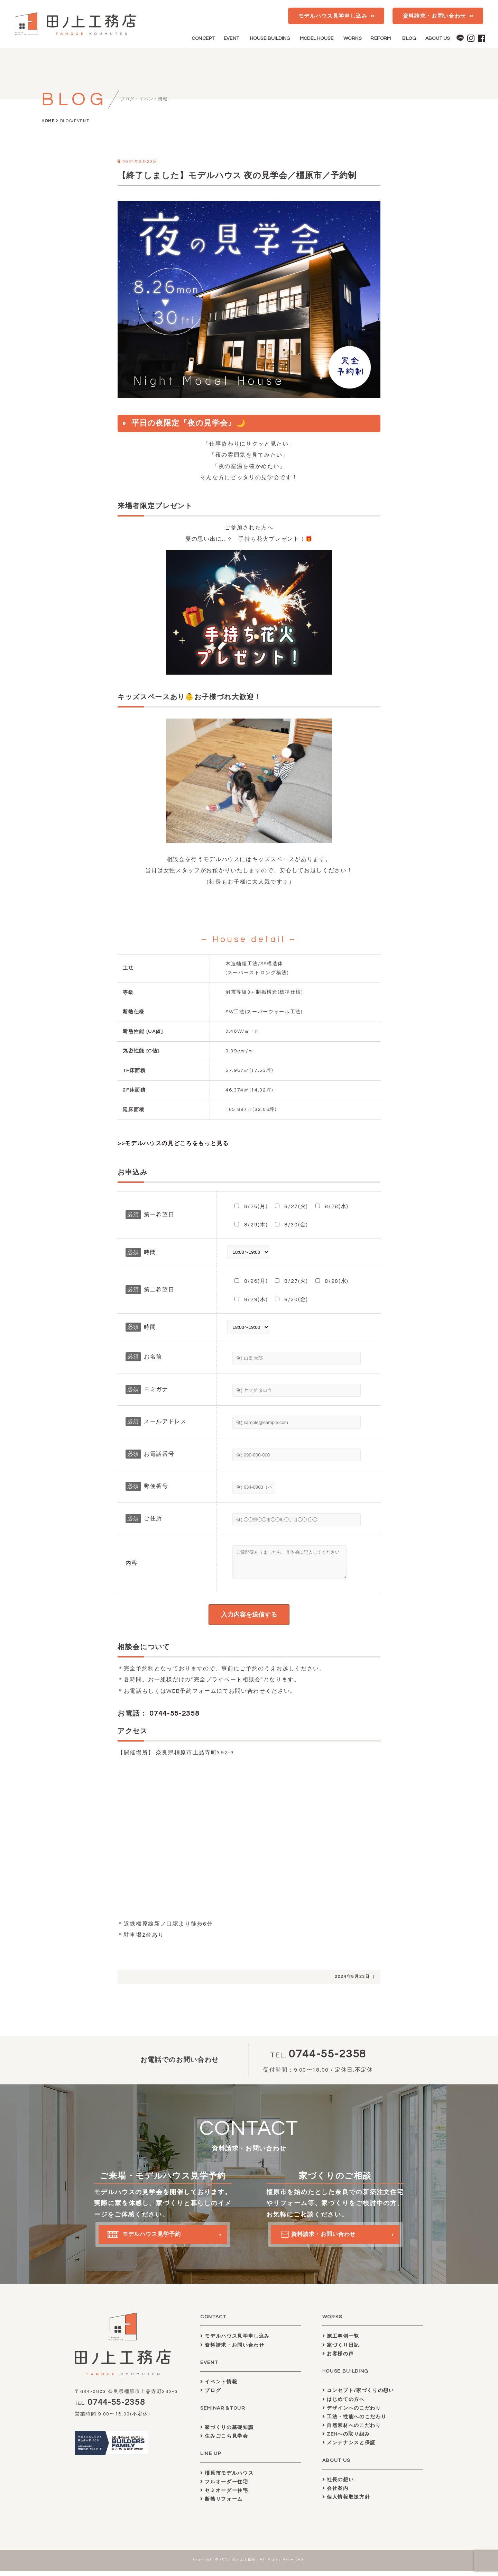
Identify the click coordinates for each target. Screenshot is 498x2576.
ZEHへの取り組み (346, 2439)
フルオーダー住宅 (224, 2487)
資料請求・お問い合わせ (434, 16)
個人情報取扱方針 (346, 2502)
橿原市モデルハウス (226, 2478)
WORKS (352, 38)
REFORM (380, 38)
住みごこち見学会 (224, 2441)
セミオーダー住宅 (224, 2495)
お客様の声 (338, 2359)
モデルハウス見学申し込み (333, 16)
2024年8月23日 (352, 1982)
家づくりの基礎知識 (226, 2432)
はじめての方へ (343, 2404)
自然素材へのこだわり (351, 2430)
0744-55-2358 (174, 1718)
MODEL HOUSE (317, 38)
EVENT (231, 38)
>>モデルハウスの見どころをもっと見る (173, 1143)
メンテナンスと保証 (349, 2447)
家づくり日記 (340, 2350)
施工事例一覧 (340, 2341)
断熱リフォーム (221, 2504)
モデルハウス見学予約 (150, 2244)
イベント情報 (218, 2387)
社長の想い (338, 2484)
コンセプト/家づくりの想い (358, 2395)
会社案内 (335, 2493)
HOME (48, 121)
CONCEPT (203, 38)
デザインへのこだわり (351, 2413)
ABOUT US (437, 38)
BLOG (409, 38)
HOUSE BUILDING (270, 38)
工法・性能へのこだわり (354, 2421)
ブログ (210, 2395)
